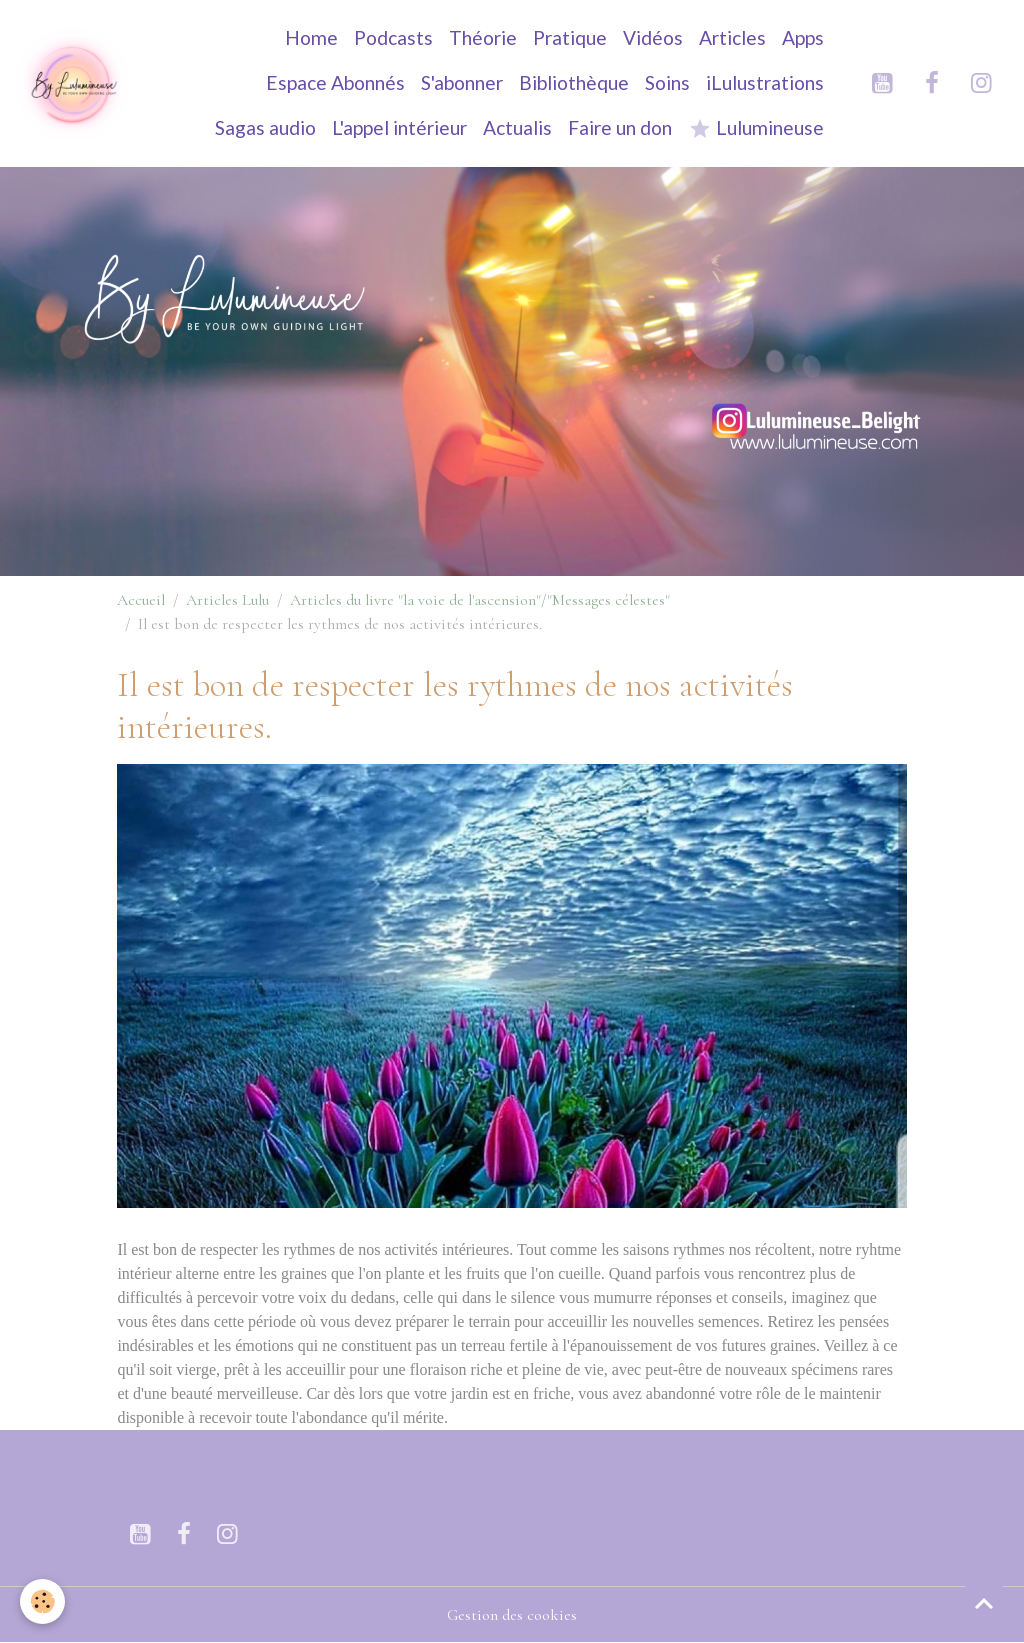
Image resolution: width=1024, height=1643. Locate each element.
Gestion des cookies (512, 1615)
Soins (667, 82)
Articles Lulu (227, 600)
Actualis (517, 127)
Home (311, 37)
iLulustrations (765, 82)
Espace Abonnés (335, 82)
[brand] (73, 83)
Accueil (141, 600)
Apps (803, 37)
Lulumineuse (756, 128)
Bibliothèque (574, 82)
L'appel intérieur (399, 127)
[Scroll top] (984, 1603)
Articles (732, 37)
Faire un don (620, 127)
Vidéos (653, 37)
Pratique (570, 37)
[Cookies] (42, 1601)
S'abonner (462, 82)
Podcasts (393, 37)
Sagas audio (265, 127)
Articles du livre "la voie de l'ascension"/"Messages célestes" (480, 600)
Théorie (483, 37)
